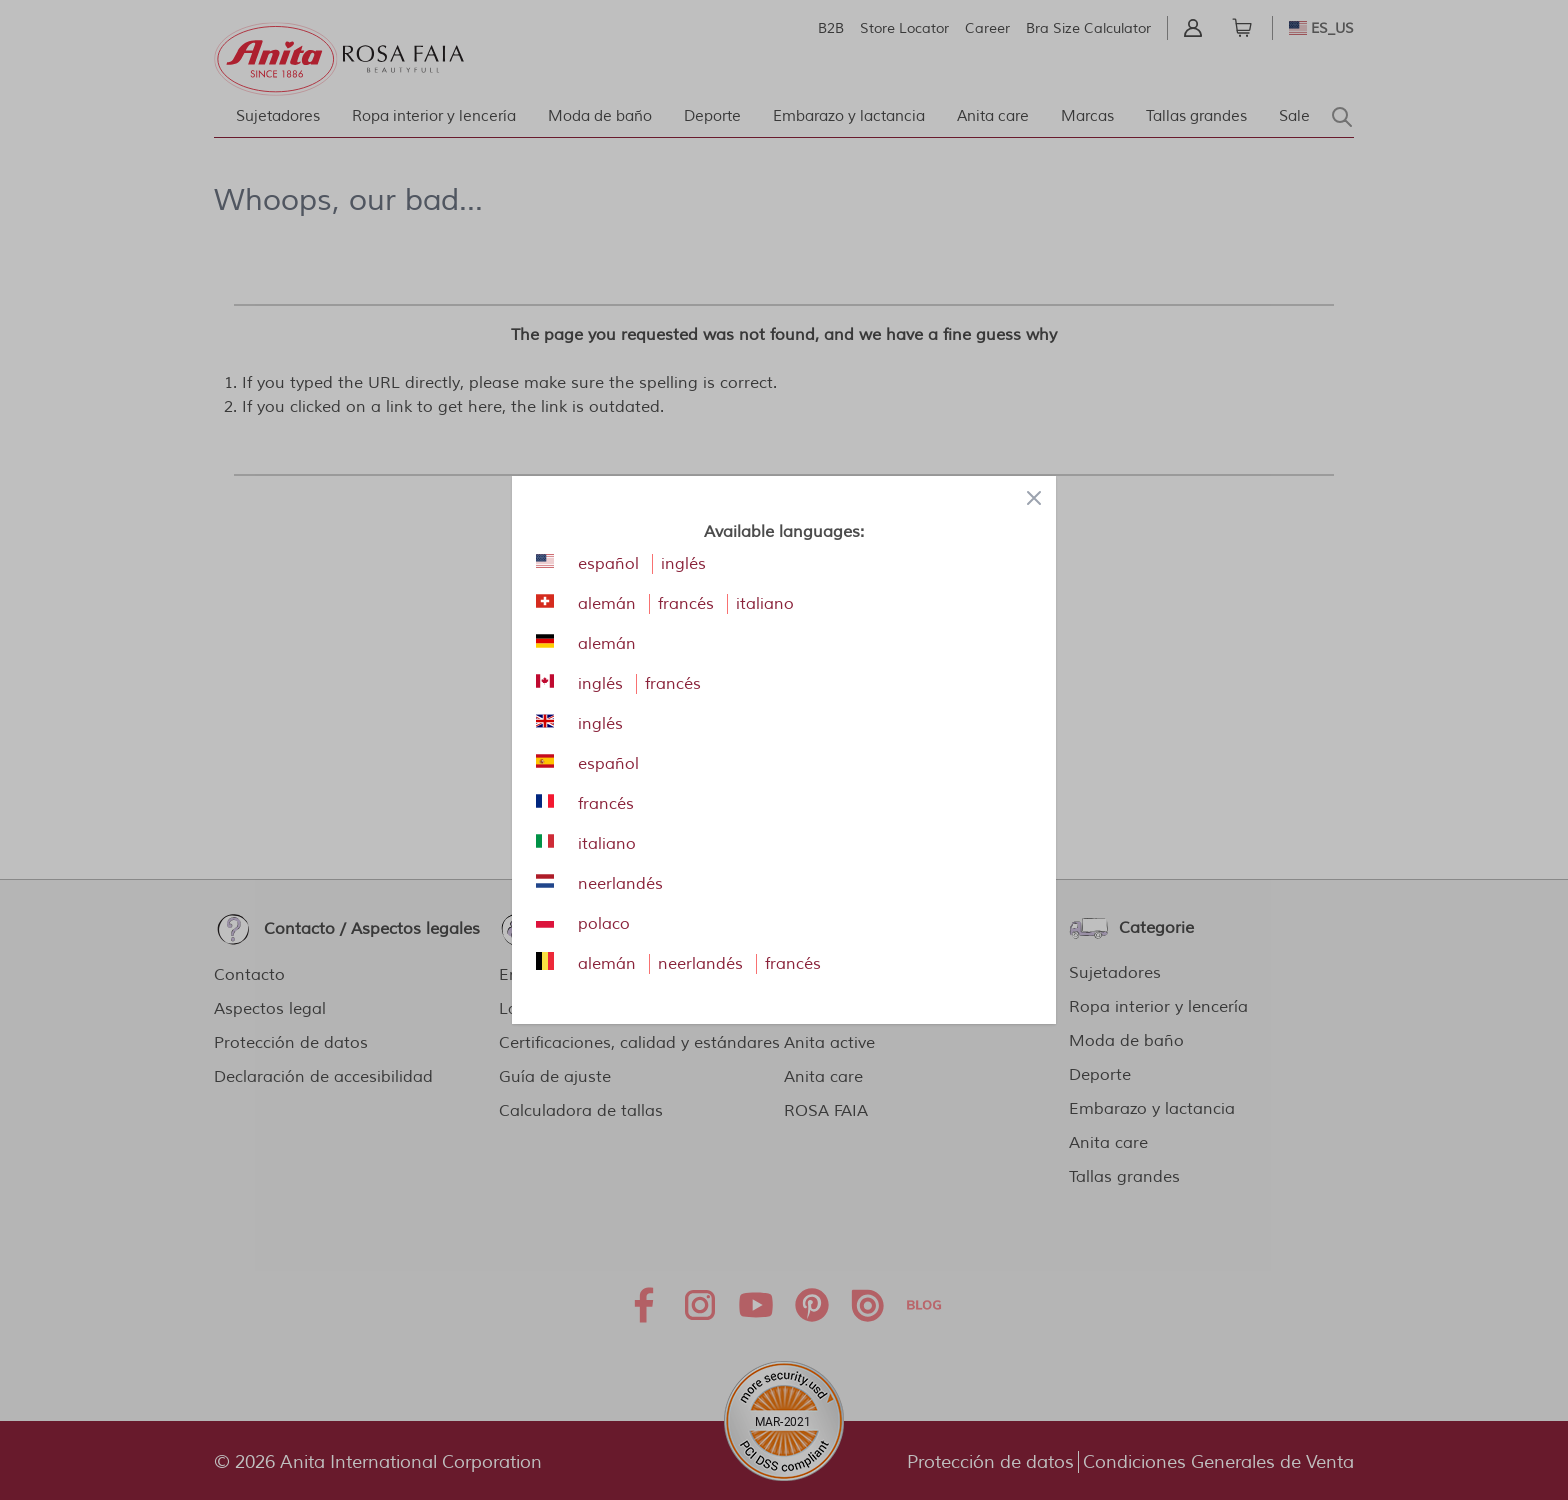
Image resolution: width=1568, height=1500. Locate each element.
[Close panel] (1034, 498)
